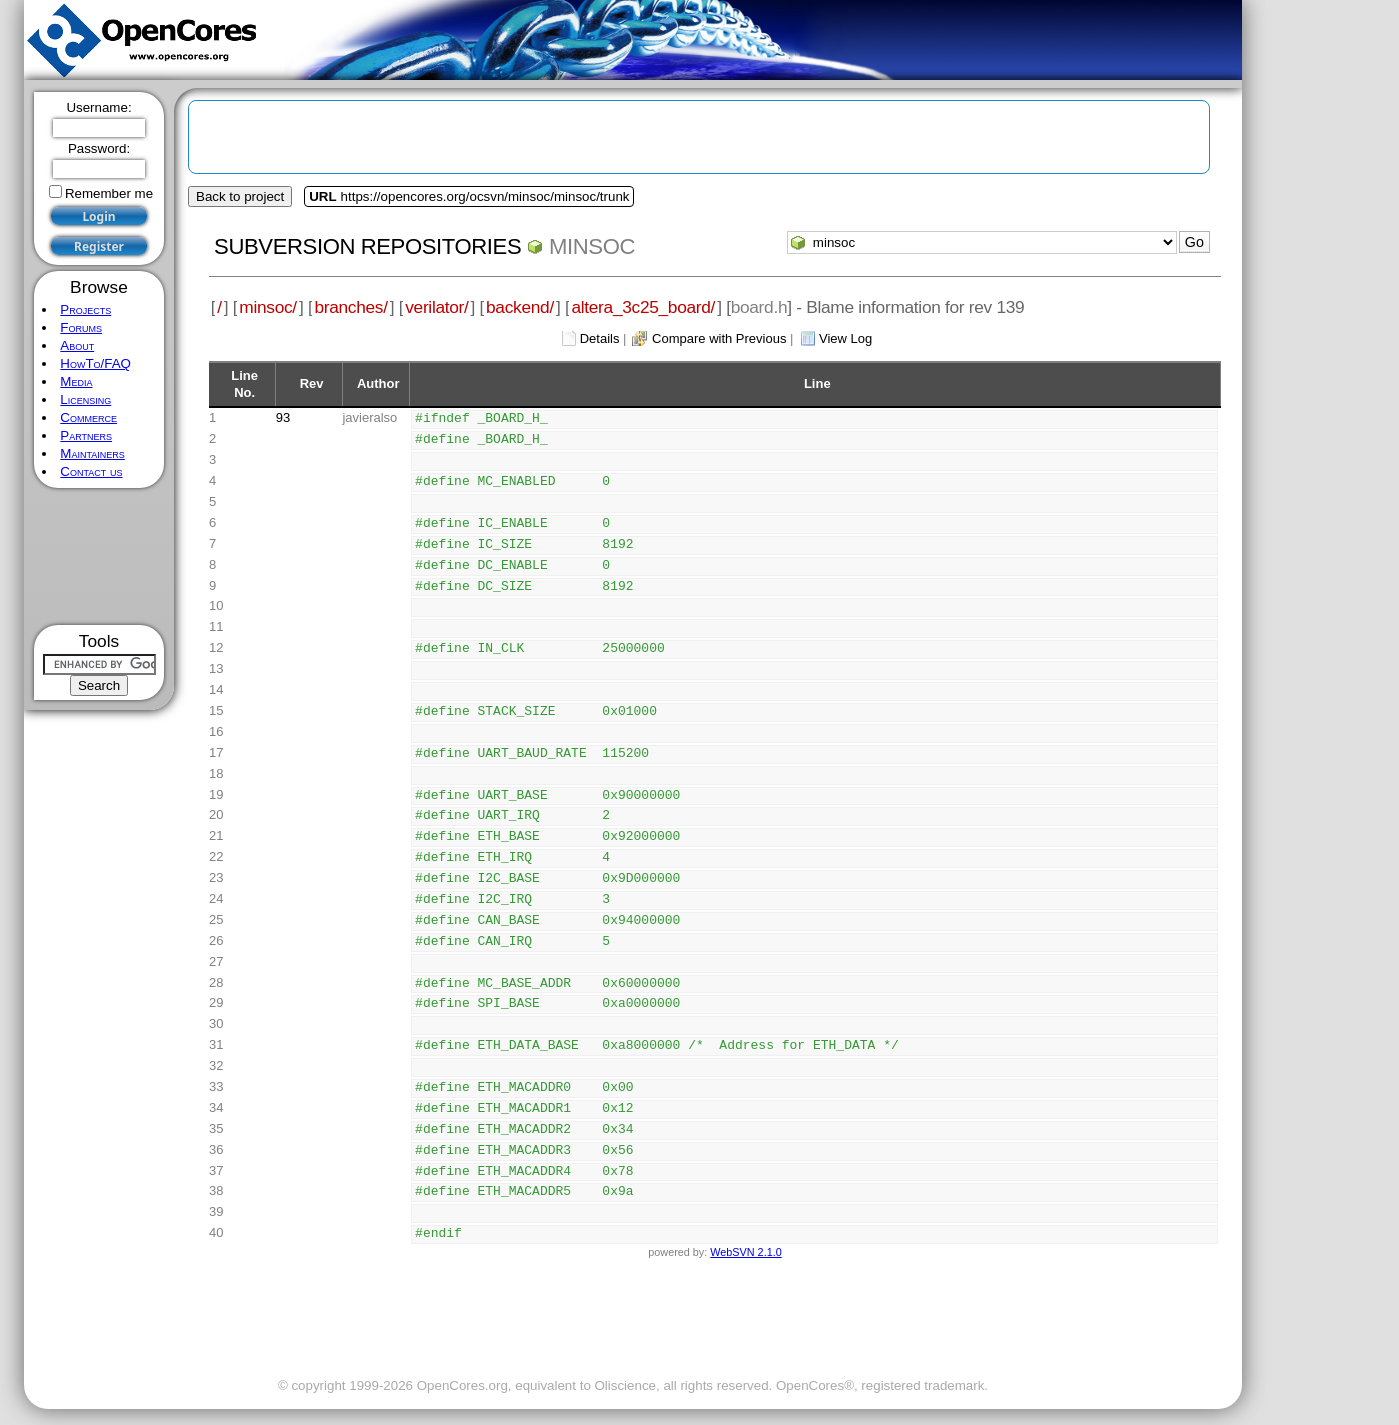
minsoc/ (268, 307)
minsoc (592, 246)
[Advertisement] (99, 556)
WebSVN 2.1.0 (745, 1252)
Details (600, 338)
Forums (81, 327)
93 (283, 417)
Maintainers (92, 453)
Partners (86, 435)
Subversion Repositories (367, 246)
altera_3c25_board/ (643, 307)
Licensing (85, 399)
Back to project (240, 196)
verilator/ (436, 307)
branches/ (350, 307)
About (77, 345)
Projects (85, 309)
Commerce (88, 417)
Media (76, 381)
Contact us (91, 471)
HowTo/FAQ (95, 363)
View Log (845, 338)
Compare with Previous (719, 338)
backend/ (520, 307)
